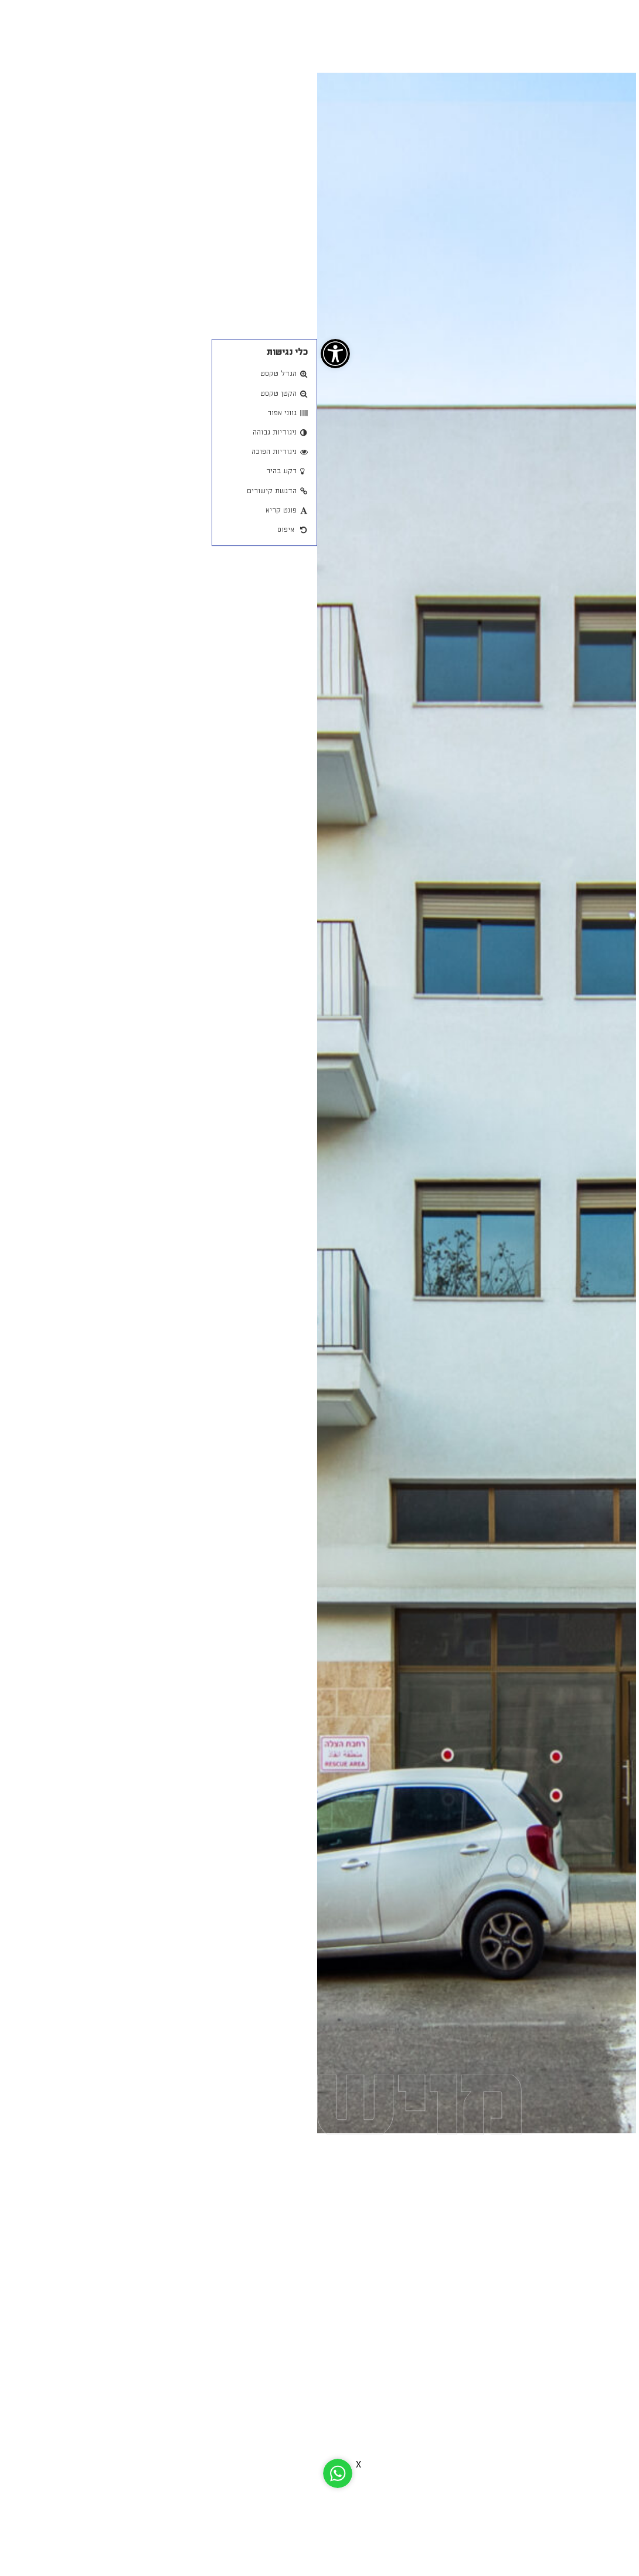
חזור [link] (522, 79)
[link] (18, 353)
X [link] (41, 2464)
